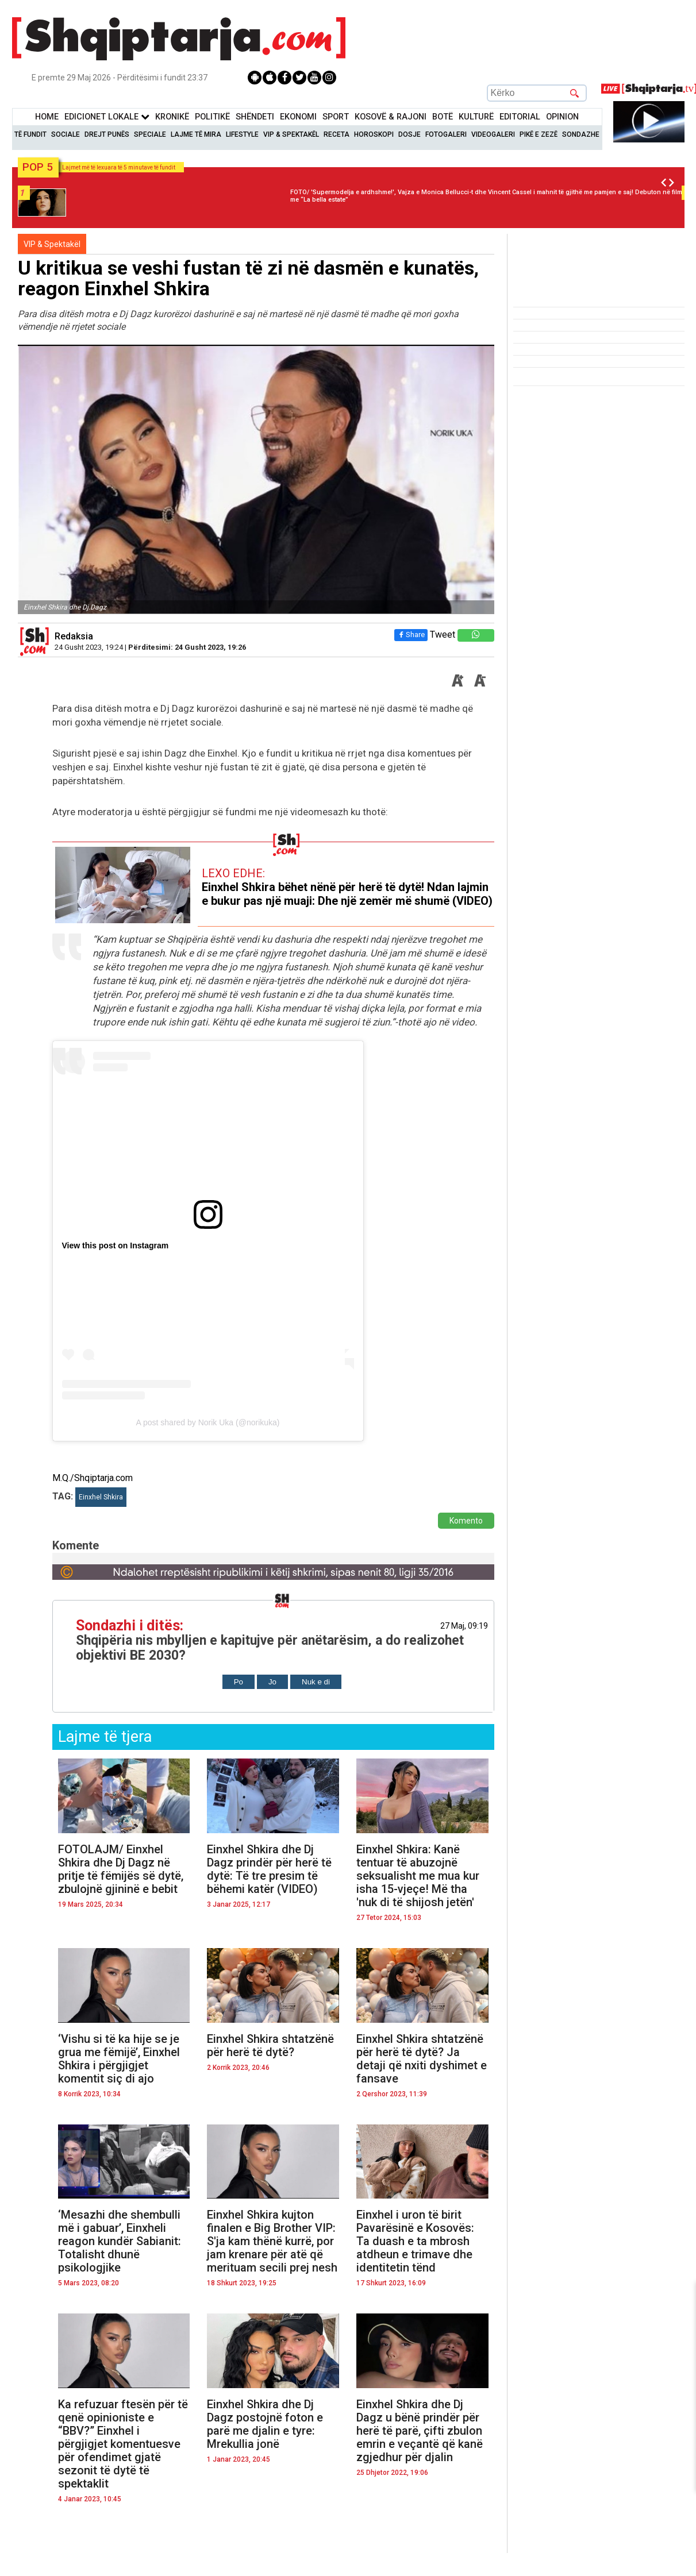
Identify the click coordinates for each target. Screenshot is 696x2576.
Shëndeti (255, 117)
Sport (335, 117)
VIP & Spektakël (291, 134)
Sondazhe (580, 134)
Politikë (212, 117)
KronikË (172, 117)
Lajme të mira (196, 134)
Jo (272, 1682)
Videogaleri (493, 134)
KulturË (476, 117)
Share (411, 634)
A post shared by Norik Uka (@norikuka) (208, 1422)
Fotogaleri (446, 134)
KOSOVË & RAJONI (390, 117)
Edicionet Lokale (106, 117)
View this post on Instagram (115, 1245)
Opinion (562, 117)
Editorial (519, 117)
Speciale (150, 134)
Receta (336, 134)
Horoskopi (374, 134)
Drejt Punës (106, 134)
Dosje (409, 134)
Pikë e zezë (538, 134)
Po (238, 1682)
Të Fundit (30, 134)
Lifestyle (242, 134)
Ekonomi (298, 117)
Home (47, 117)
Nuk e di (316, 1682)
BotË (442, 117)
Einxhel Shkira (101, 1497)
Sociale (65, 134)
